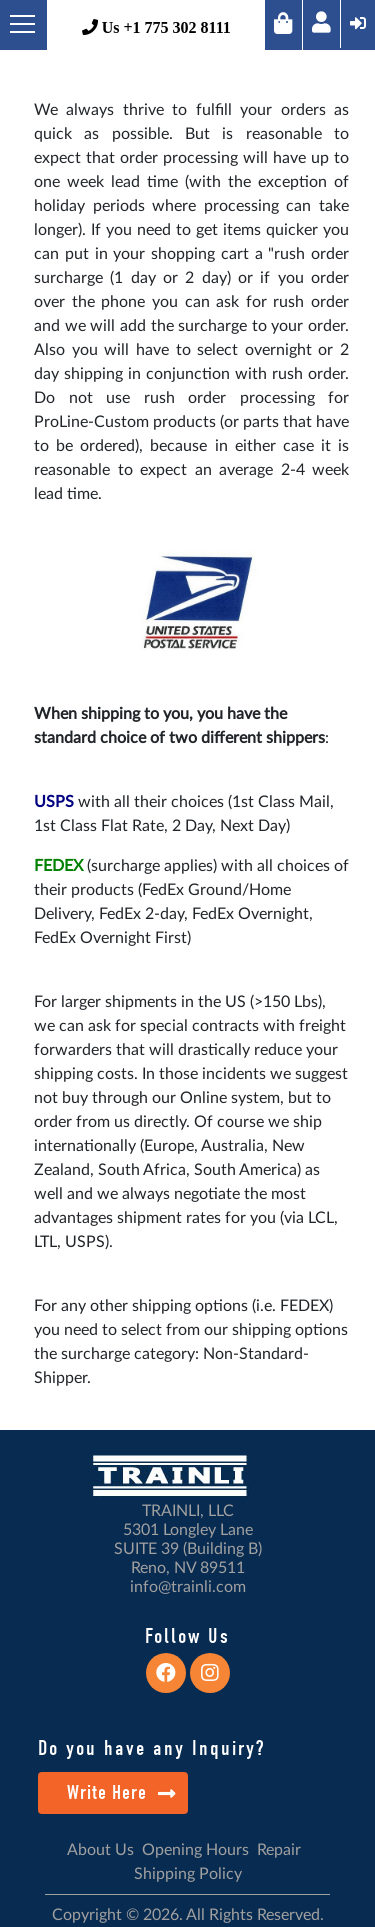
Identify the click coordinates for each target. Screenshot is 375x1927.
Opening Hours (195, 1850)
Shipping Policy (188, 1874)
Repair (279, 1850)
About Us (100, 1850)
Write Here (121, 1792)
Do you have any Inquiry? (151, 1748)
